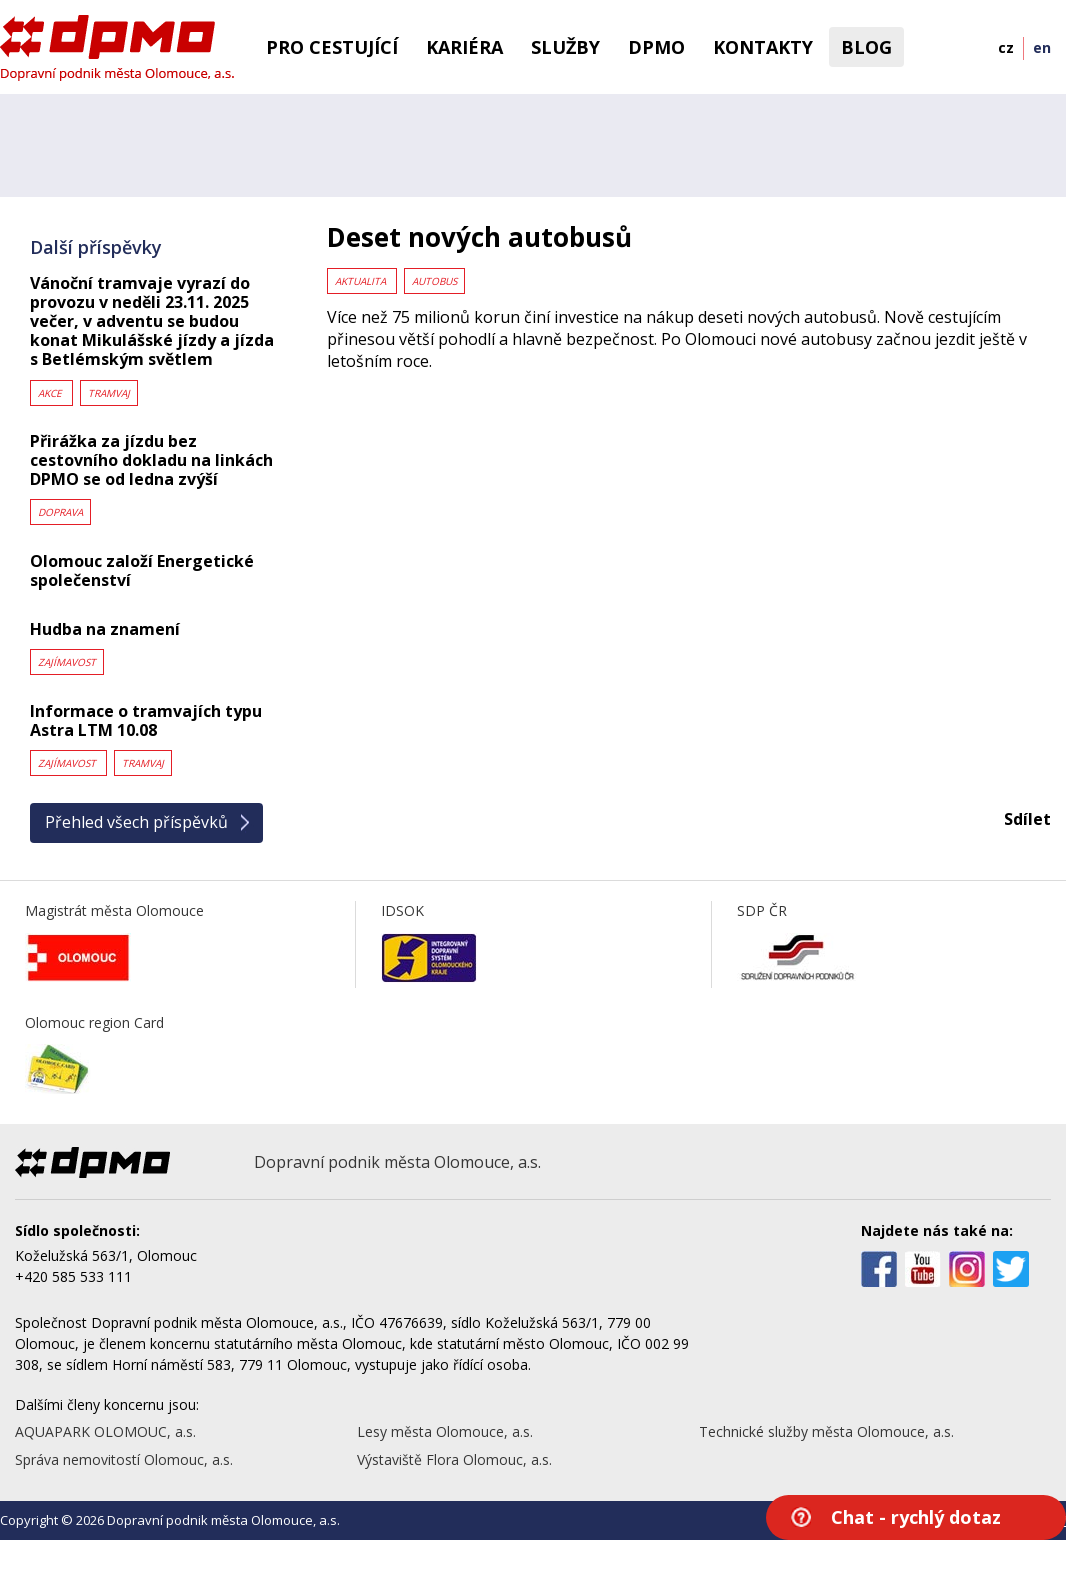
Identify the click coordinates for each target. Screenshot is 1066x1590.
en (1042, 47)
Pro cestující (332, 47)
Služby (565, 47)
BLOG (866, 47)
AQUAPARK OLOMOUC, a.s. (105, 1431)
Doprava (60, 512)
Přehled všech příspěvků (136, 822)
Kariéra (464, 47)
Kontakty (763, 47)
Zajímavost (67, 662)
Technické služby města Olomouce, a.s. (826, 1431)
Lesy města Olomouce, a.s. (445, 1431)
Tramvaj (109, 393)
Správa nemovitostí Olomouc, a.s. (124, 1459)
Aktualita (362, 281)
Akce (51, 393)
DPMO (656, 47)
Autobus (434, 281)
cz (1006, 47)
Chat (916, 1517)
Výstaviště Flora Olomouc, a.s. (454, 1459)
